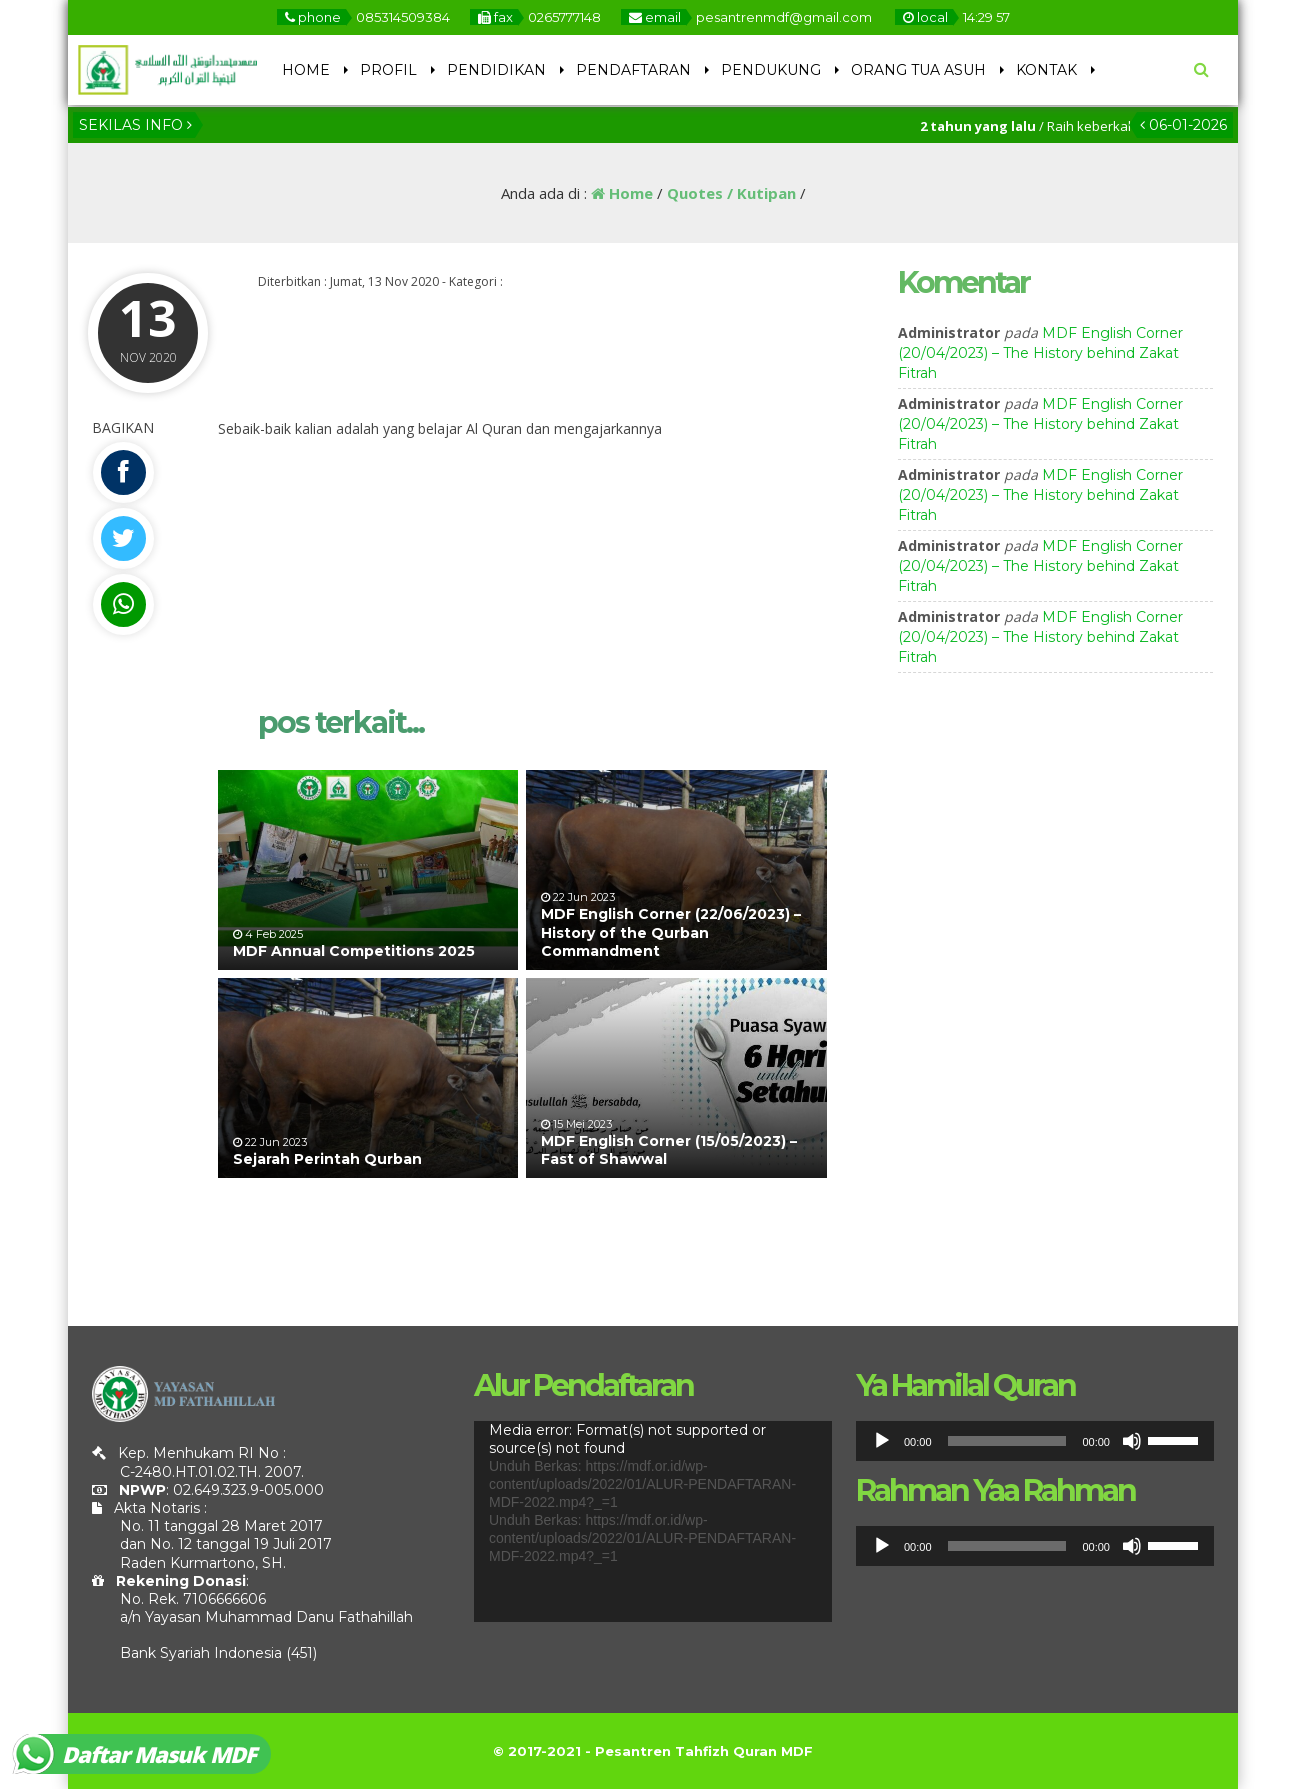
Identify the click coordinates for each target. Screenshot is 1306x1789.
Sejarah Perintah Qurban (327, 1159)
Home (622, 193)
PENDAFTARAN (633, 70)
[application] (653, 1521)
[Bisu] (1132, 1441)
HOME (306, 70)
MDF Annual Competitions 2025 (354, 951)
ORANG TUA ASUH (918, 70)
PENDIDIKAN (496, 70)
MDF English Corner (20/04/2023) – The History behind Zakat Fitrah (1040, 353)
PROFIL (388, 70)
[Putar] (882, 1441)
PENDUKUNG (771, 70)
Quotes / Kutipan (731, 193)
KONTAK (1046, 70)
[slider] (1007, 1441)
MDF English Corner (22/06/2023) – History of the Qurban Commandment (671, 932)
